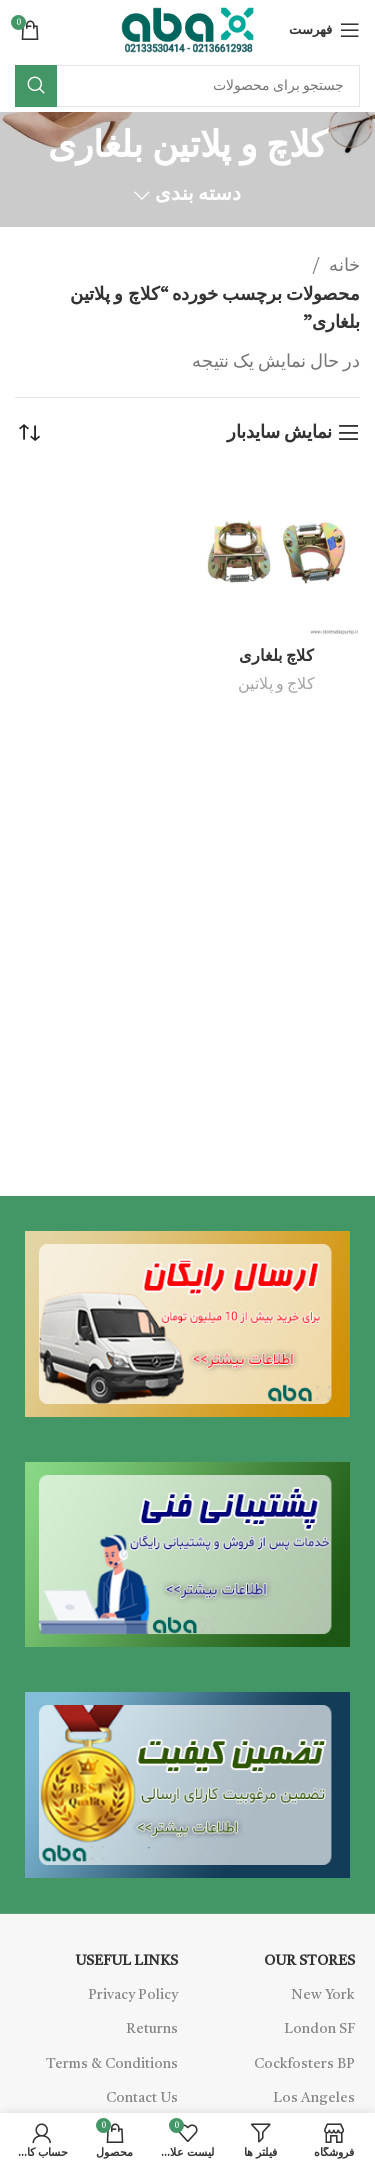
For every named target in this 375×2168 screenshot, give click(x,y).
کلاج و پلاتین (276, 685)
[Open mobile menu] (324, 30)
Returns (152, 2029)
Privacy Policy (133, 1995)
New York (323, 1995)
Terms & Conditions (112, 2064)
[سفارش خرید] (30, 433)
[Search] (187, 86)
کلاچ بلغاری (276, 657)
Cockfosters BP (304, 2064)
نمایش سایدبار (279, 433)
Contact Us (142, 2098)
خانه (342, 266)
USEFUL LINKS (126, 1961)
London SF (319, 2029)
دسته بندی (198, 195)
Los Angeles (314, 2098)
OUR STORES (309, 1961)
